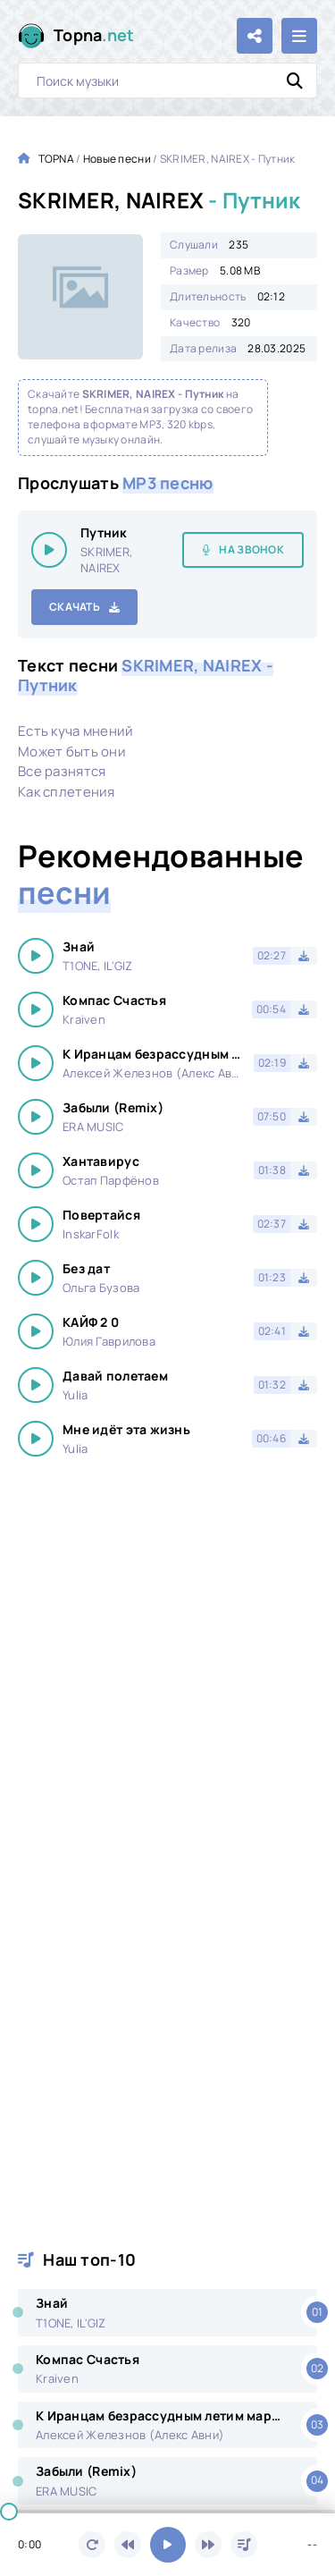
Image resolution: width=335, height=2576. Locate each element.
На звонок (251, 549)
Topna (94, 35)
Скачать (74, 606)
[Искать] (294, 80)
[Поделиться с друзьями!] (254, 36)
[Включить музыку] (168, 2545)
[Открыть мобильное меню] (299, 36)
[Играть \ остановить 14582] (49, 550)
